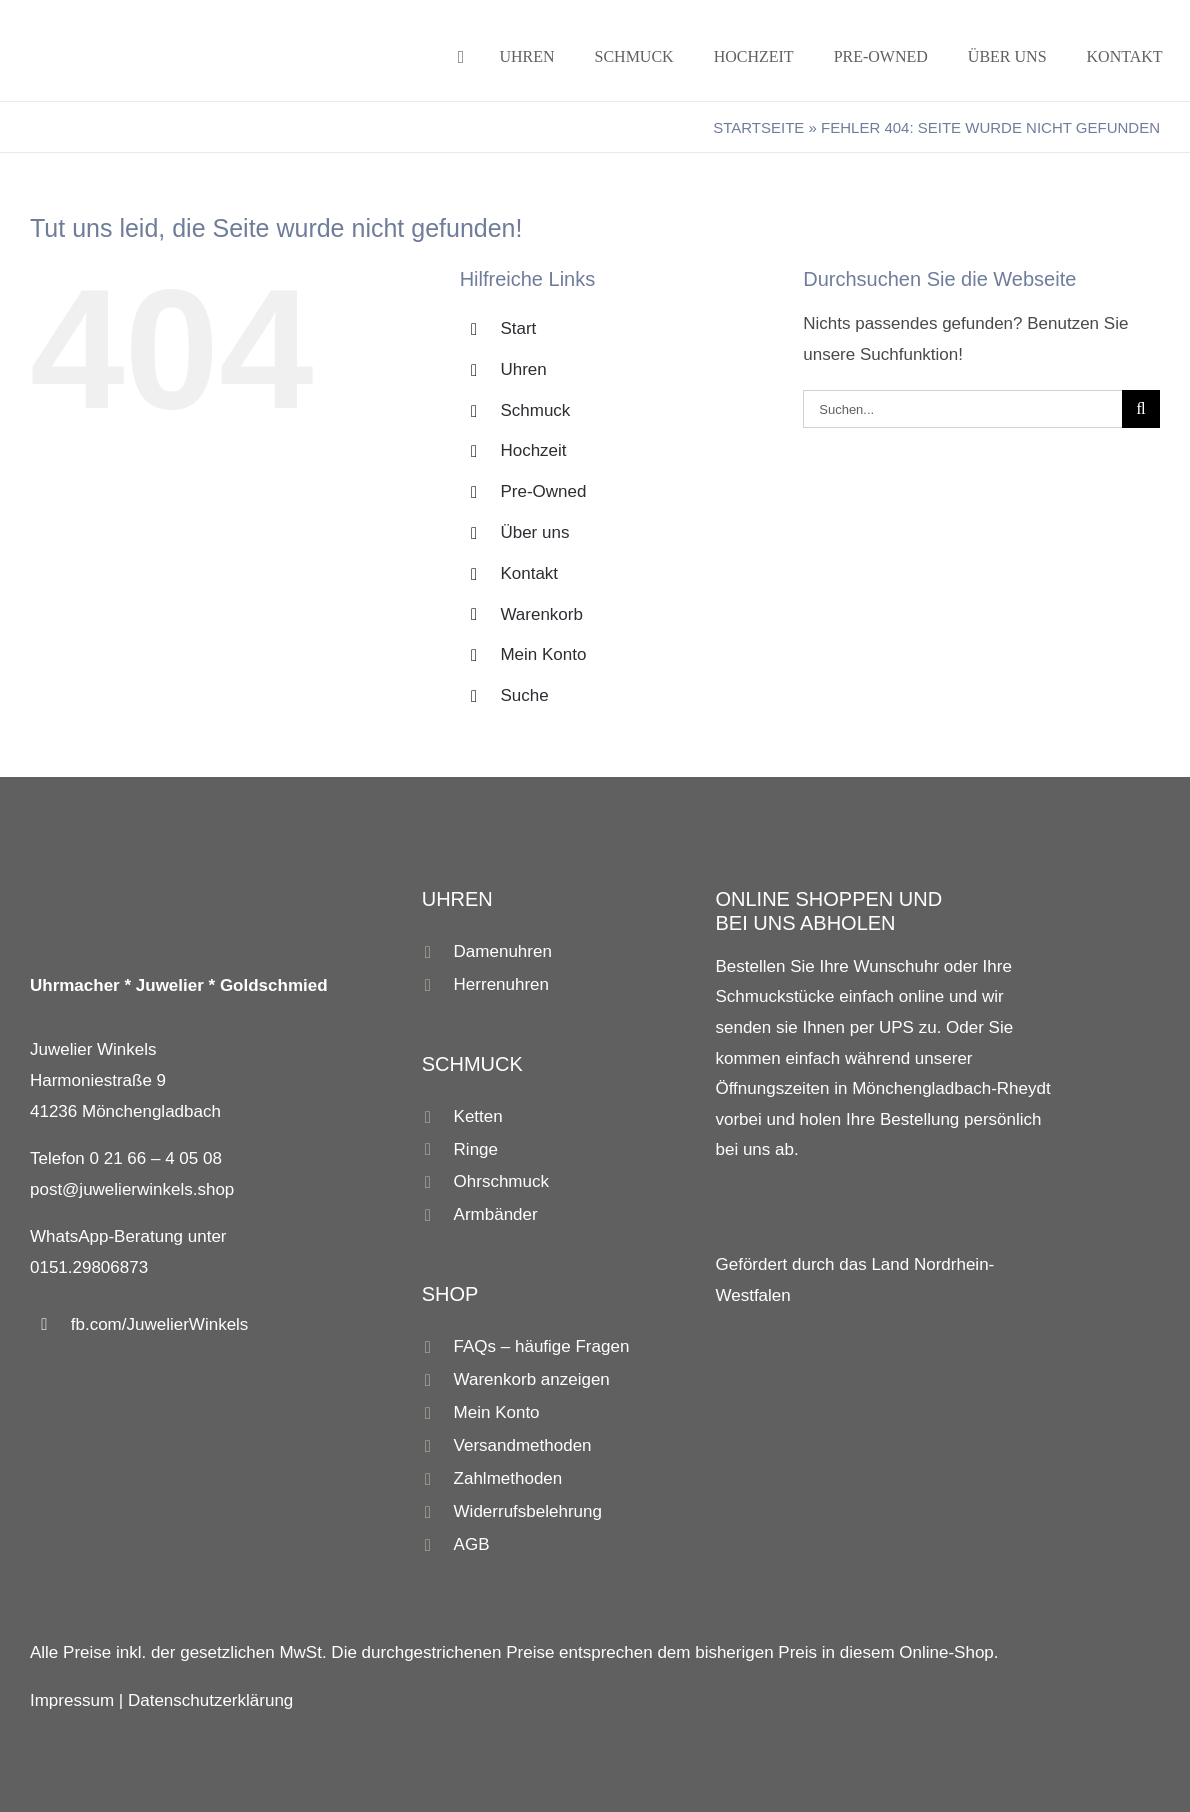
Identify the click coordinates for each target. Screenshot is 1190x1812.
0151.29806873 (89, 1267)
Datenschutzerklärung (210, 1700)
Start (518, 328)
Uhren (523, 369)
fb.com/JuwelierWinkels (160, 1324)
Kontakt (529, 573)
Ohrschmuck (501, 1181)
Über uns (534, 532)
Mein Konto (543, 654)
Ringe (476, 1149)
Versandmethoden (523, 1445)
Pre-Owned (543, 491)
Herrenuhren (501, 984)
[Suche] (1141, 409)
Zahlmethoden (508, 1478)
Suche (524, 695)
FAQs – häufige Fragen (542, 1346)
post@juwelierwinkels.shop (132, 1189)
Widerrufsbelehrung (528, 1511)
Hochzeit (533, 450)
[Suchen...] (962, 409)
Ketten (478, 1116)
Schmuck (535, 410)
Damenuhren (503, 951)
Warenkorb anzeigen (532, 1379)
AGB (472, 1544)
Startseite (758, 127)
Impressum (72, 1700)
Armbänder (496, 1214)
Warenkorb (541, 614)
